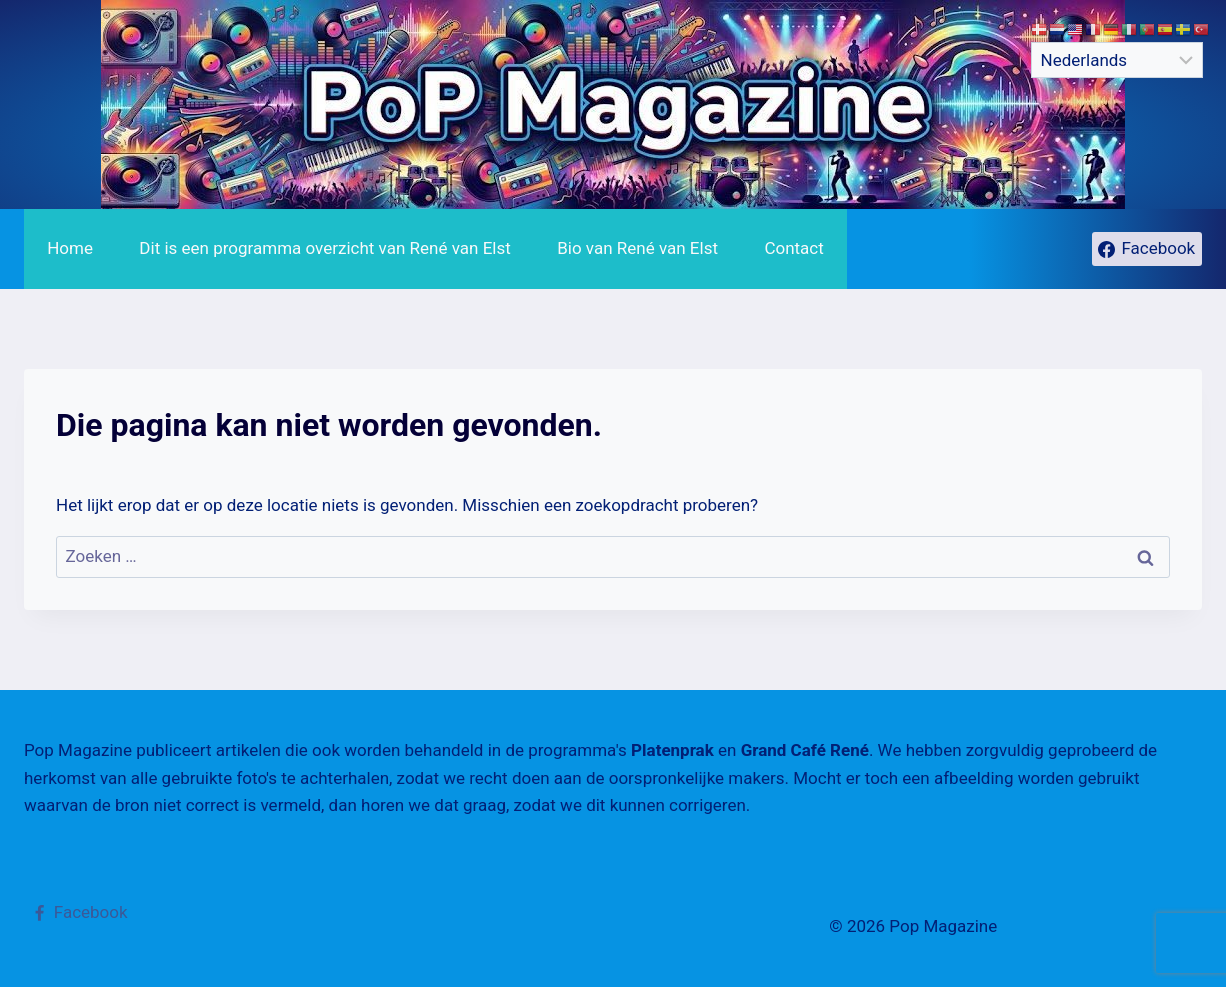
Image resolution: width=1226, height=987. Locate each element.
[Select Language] (1117, 60)
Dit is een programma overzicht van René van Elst (324, 248)
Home (70, 248)
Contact (793, 248)
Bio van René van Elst (637, 248)
